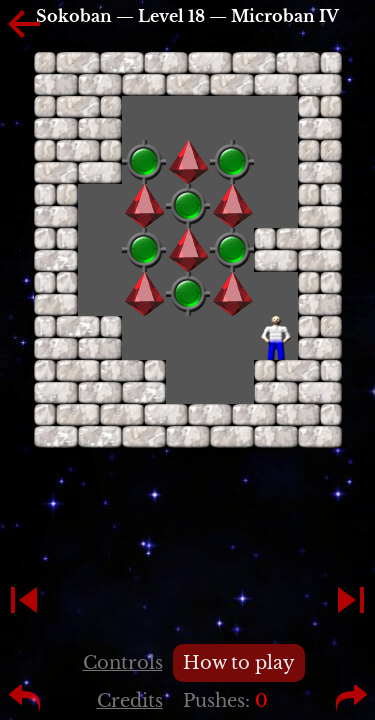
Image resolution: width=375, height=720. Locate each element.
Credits (130, 701)
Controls (123, 663)
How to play (239, 663)
